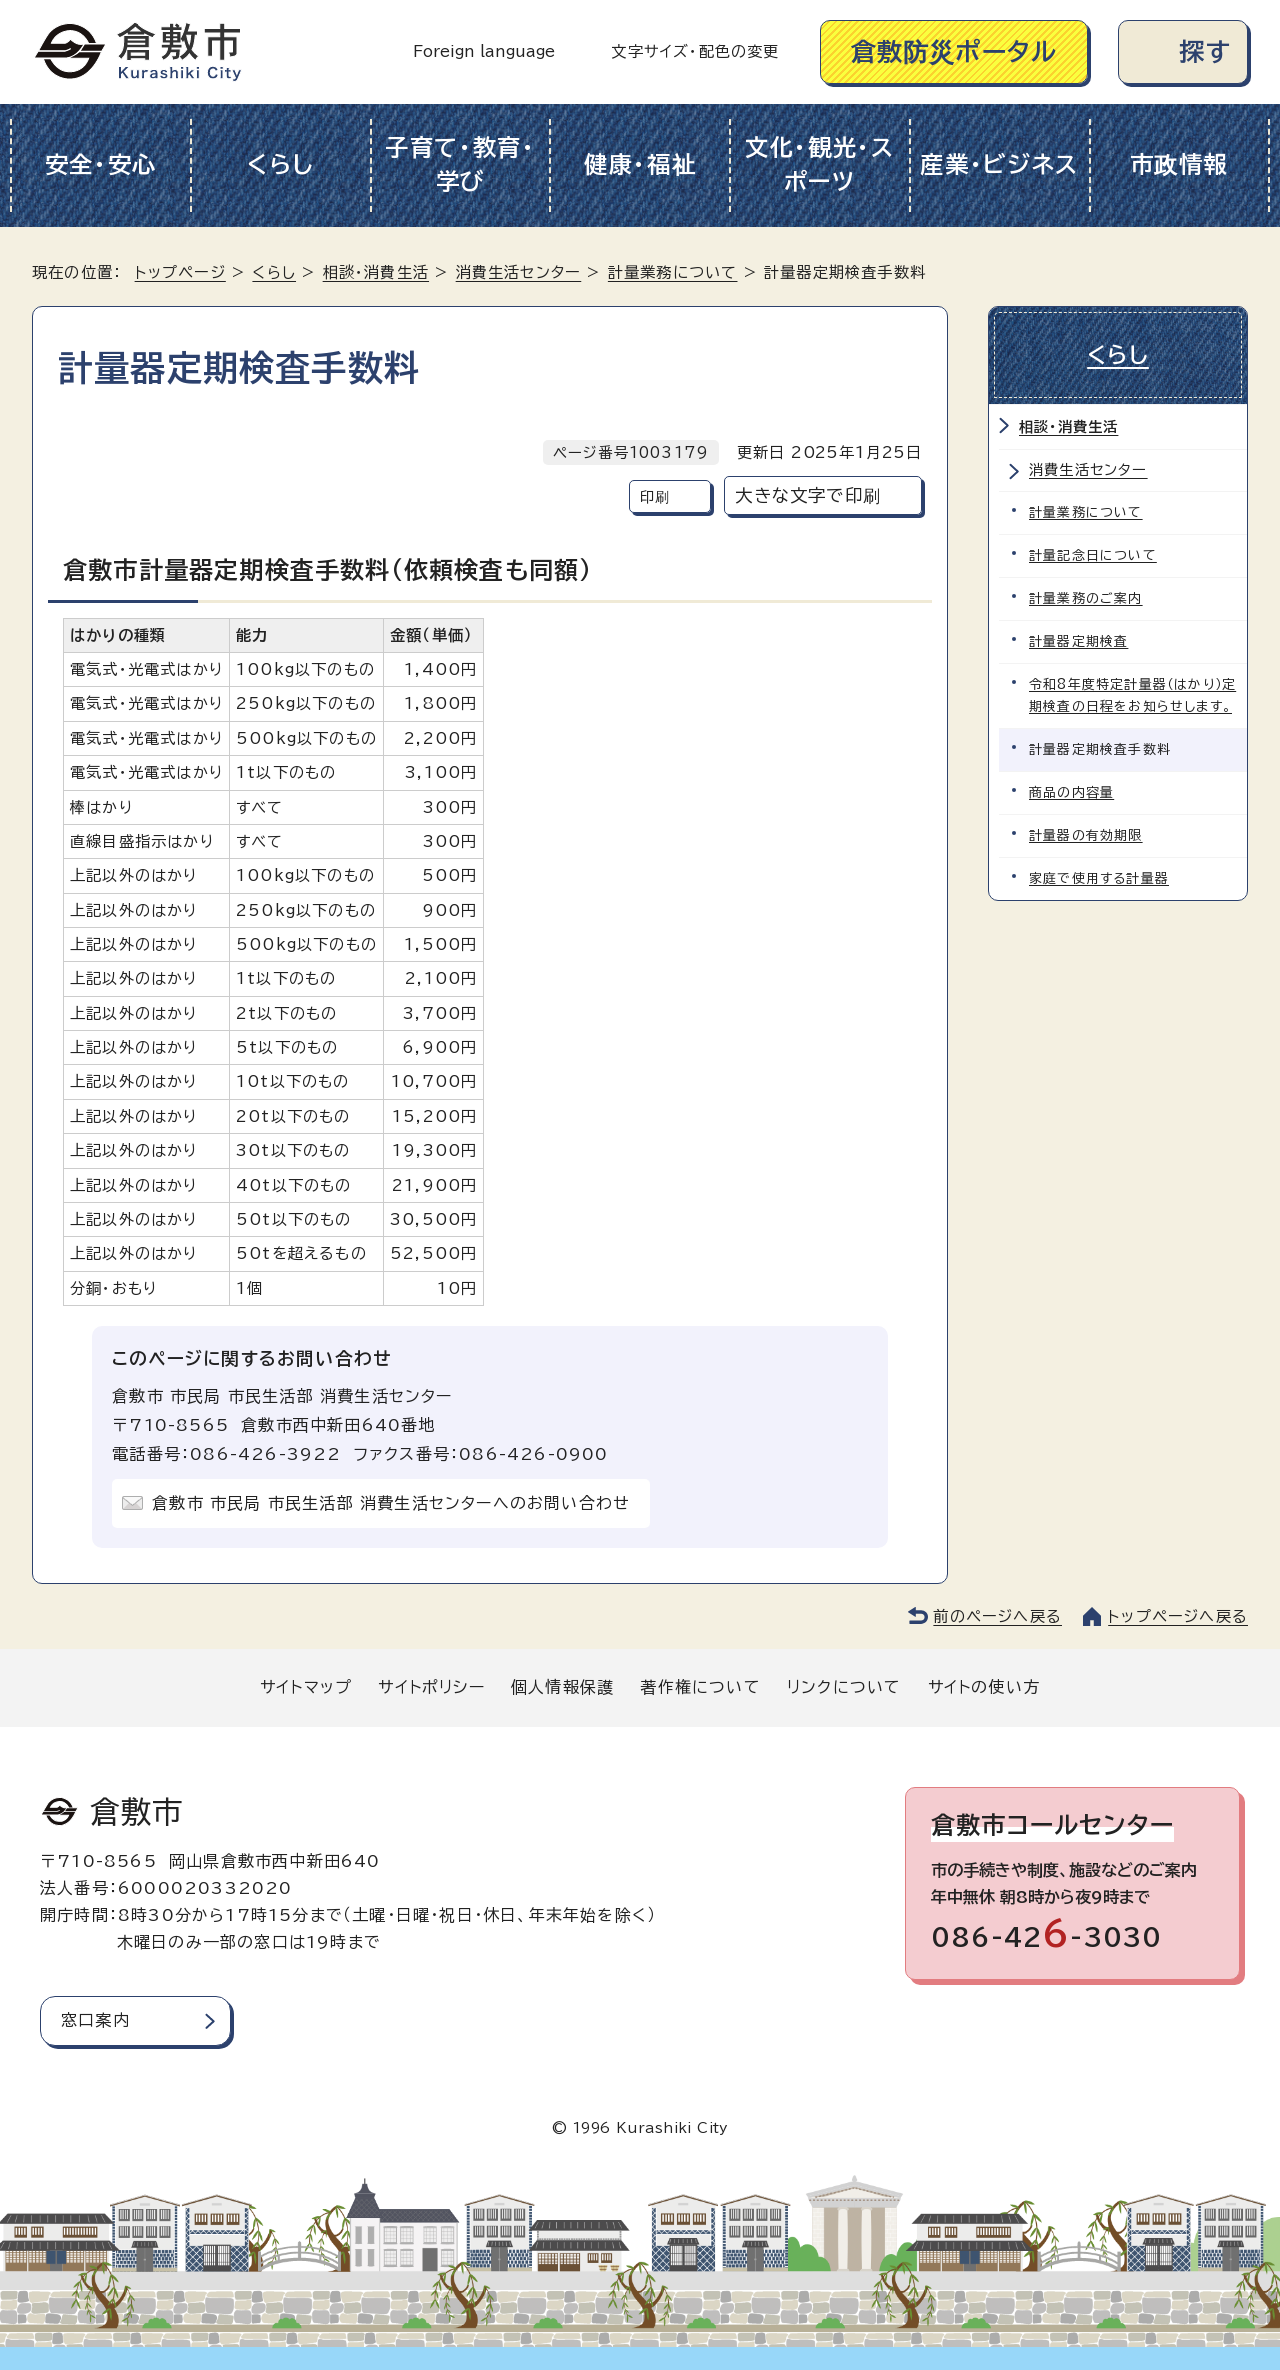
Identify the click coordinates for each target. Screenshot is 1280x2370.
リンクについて (844, 1687)
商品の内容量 (1071, 792)
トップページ (180, 272)
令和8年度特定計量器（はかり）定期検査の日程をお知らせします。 (1132, 695)
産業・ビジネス (999, 164)
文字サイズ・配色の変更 (695, 51)
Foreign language (484, 51)
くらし (280, 164)
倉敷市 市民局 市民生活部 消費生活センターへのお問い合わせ (391, 1503)
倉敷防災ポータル (954, 51)
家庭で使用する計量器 (1099, 878)
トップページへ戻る (1178, 1616)
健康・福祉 (640, 164)
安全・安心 (101, 164)
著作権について (700, 1687)
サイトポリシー (431, 1687)
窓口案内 (95, 2020)
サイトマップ (306, 1687)
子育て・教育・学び (460, 165)
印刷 (655, 496)
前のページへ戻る (997, 1616)
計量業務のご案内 (1086, 598)
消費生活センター (519, 272)
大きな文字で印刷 (808, 495)
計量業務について (673, 272)
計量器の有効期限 (1086, 835)
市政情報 (1179, 164)
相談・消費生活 (376, 272)
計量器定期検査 (1078, 641)
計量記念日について (1093, 555)
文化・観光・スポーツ (820, 165)
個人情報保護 (562, 1687)
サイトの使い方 (984, 1687)
